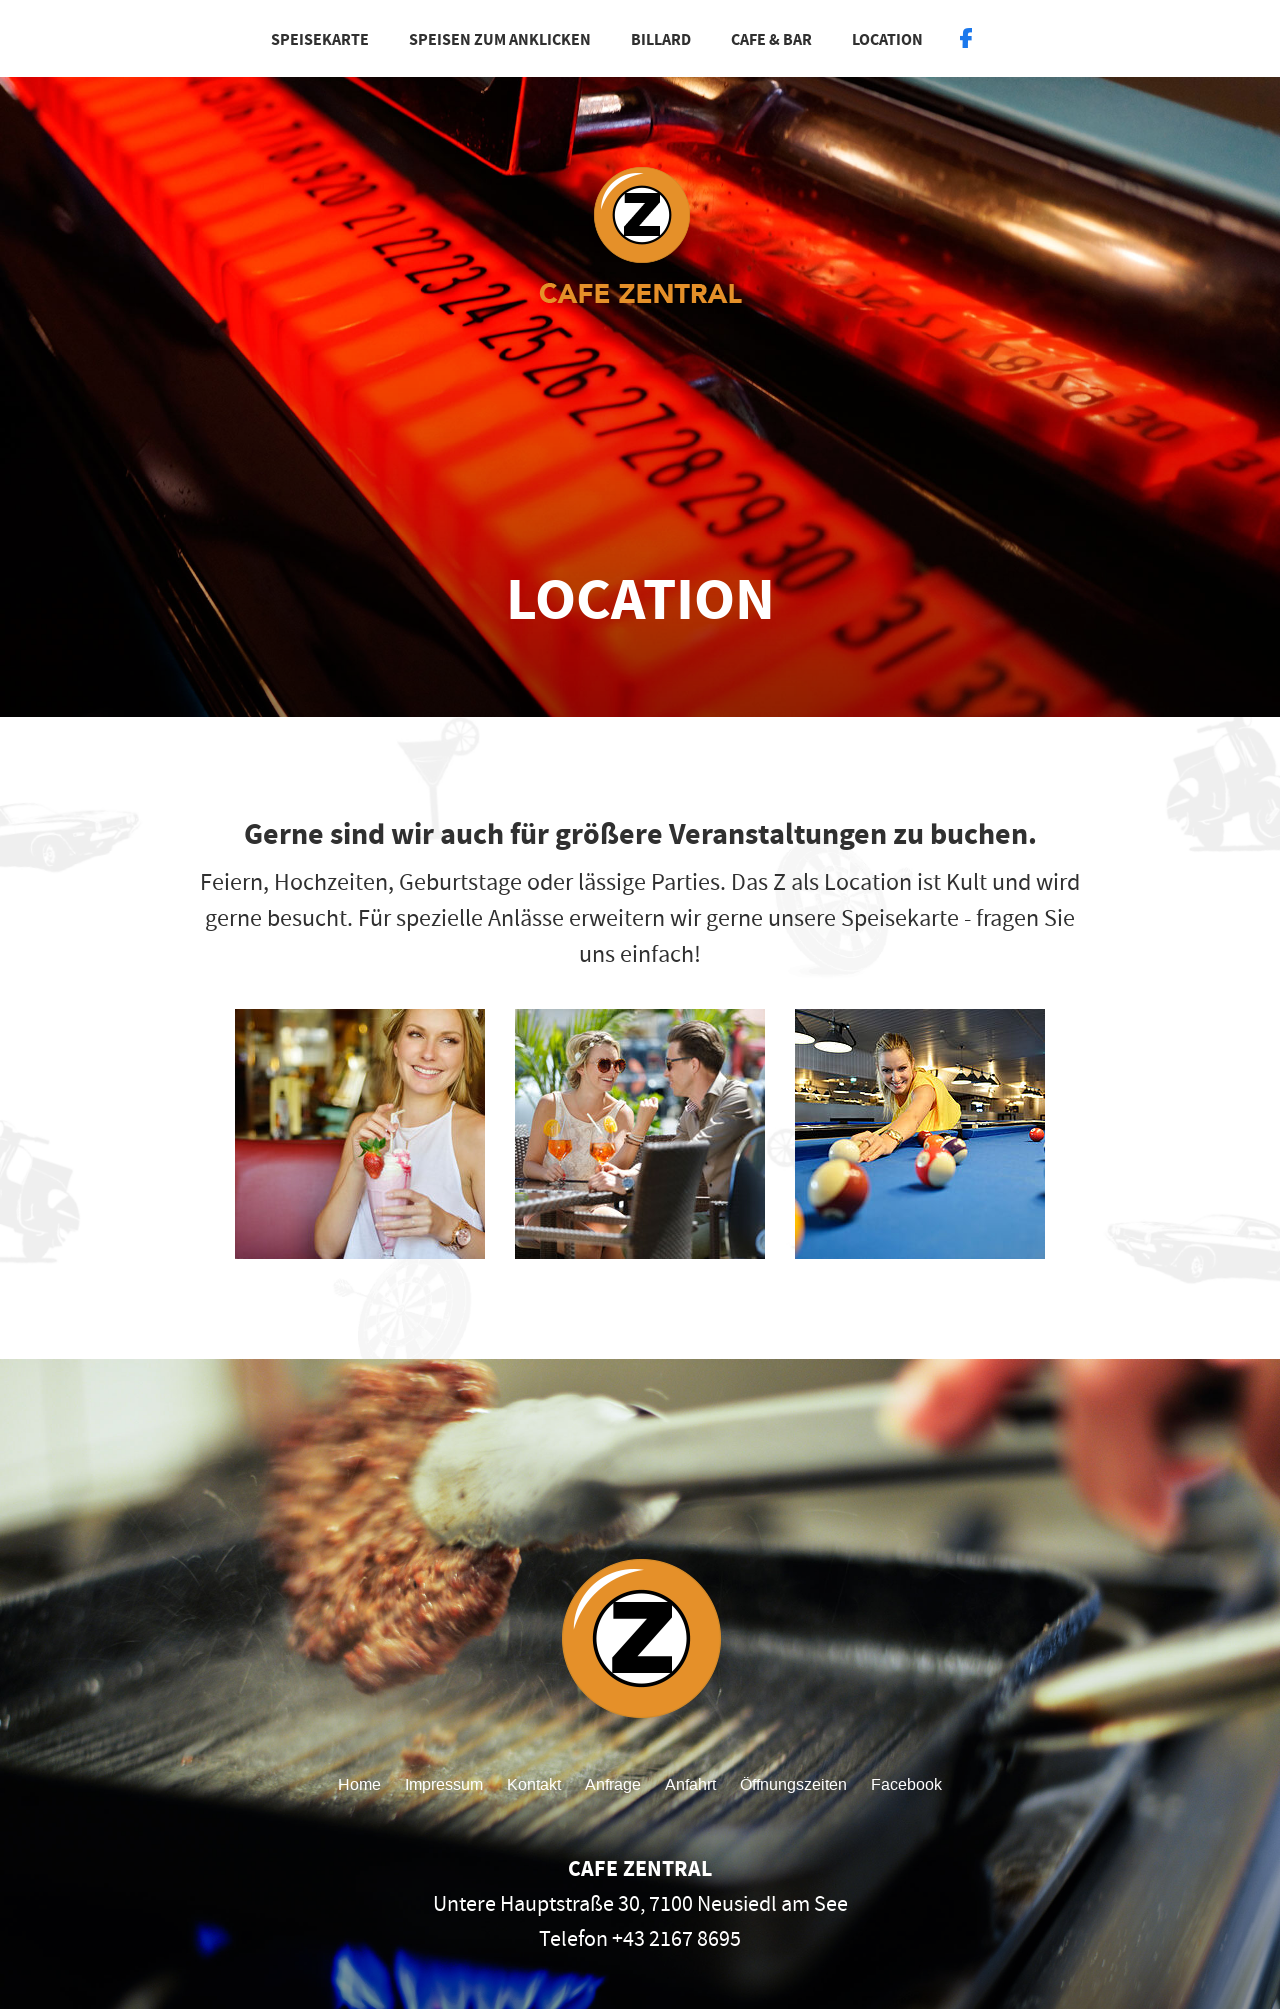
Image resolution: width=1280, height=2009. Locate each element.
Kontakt (534, 1784)
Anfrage (613, 1784)
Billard (661, 40)
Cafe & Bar (771, 40)
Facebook (906, 1784)
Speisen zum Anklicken (500, 40)
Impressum (444, 1784)
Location (887, 40)
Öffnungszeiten (793, 1784)
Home (359, 1784)
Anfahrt (690, 1784)
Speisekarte (320, 40)
